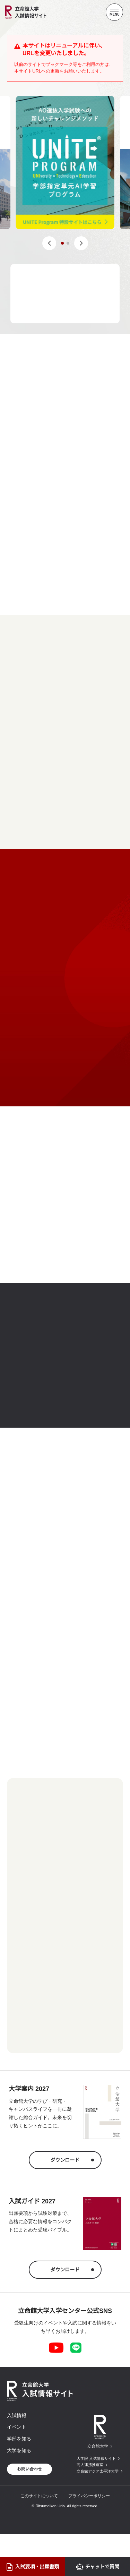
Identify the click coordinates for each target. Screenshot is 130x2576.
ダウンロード (65, 2160)
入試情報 (16, 2415)
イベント (16, 2427)
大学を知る (19, 2450)
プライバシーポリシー (89, 2495)
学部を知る (19, 2438)
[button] (49, 243)
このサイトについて (39, 2495)
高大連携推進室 (90, 2465)
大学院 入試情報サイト (96, 2458)
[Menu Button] (114, 12)
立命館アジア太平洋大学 (98, 2471)
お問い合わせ (29, 2469)
